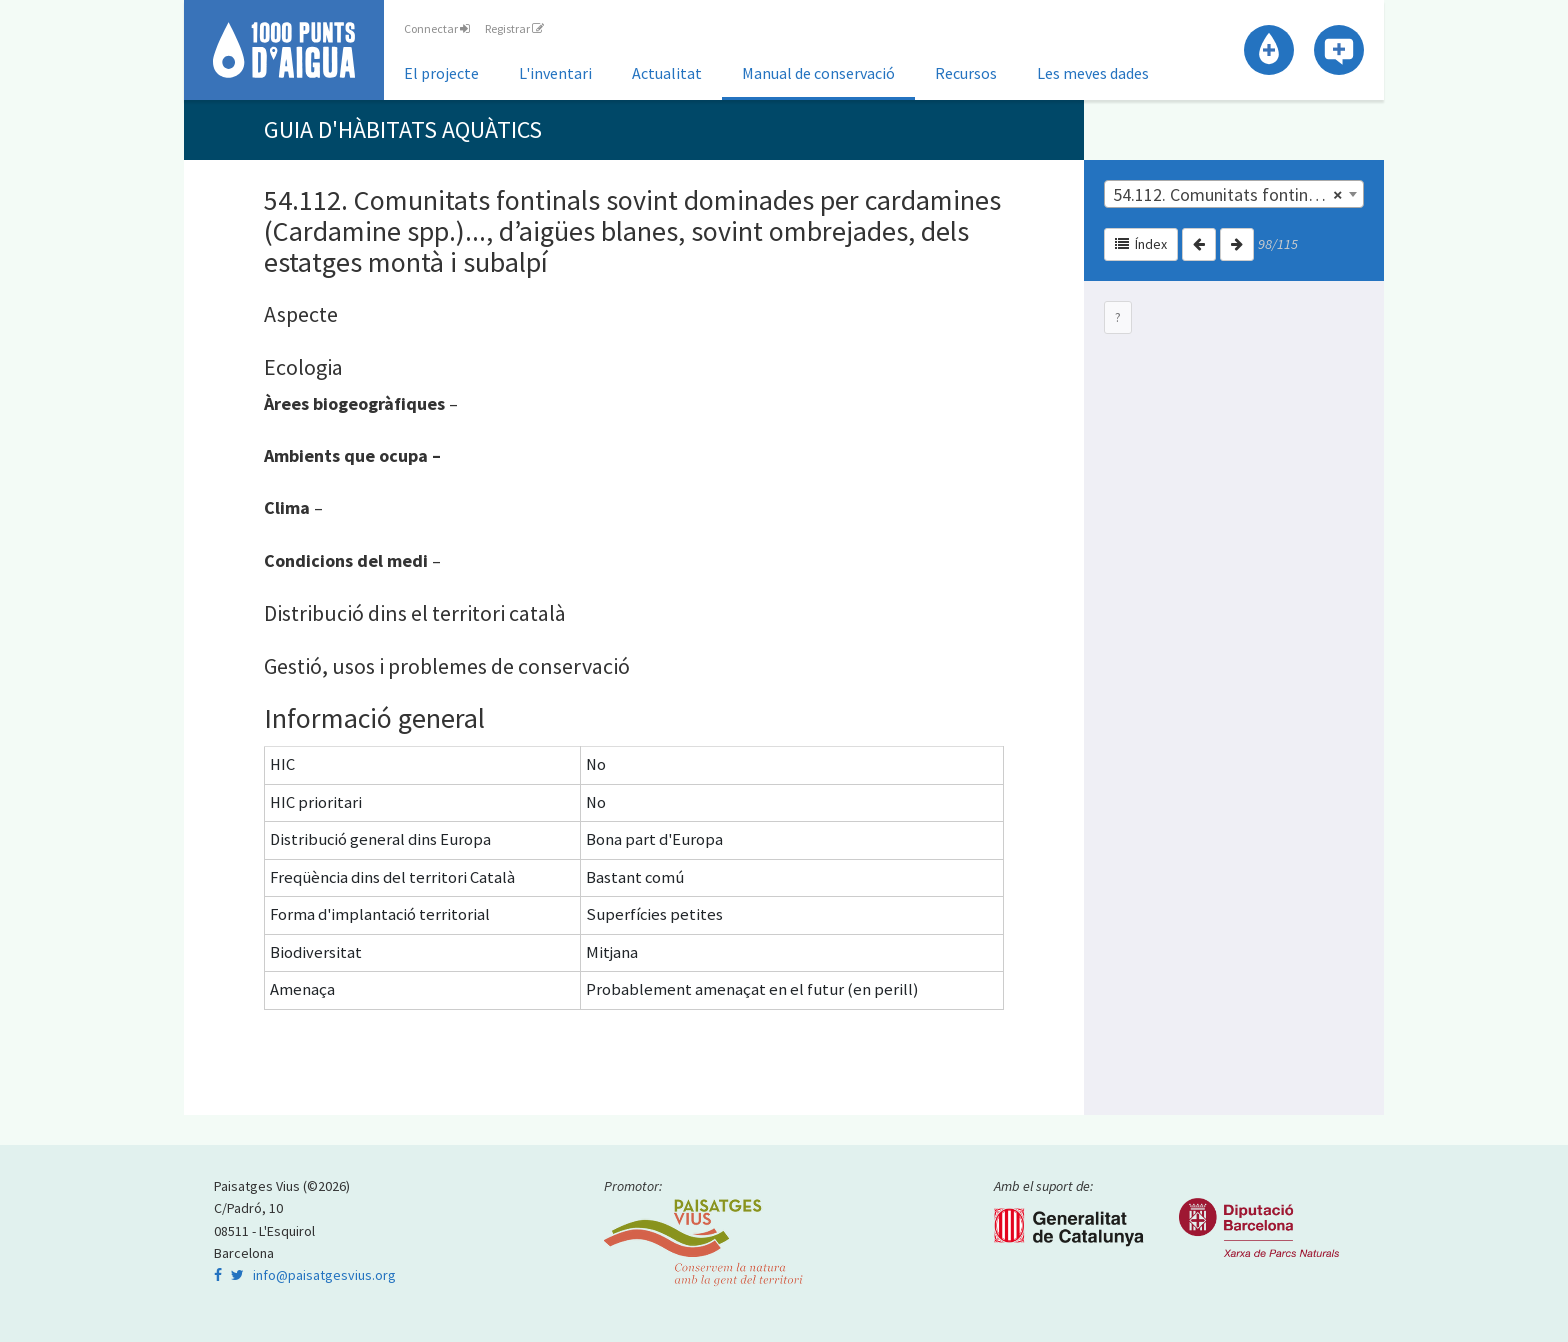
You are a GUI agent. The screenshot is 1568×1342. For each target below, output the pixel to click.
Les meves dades (1093, 73)
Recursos (966, 73)
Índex (1141, 244)
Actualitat (667, 73)
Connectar (437, 28)
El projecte (441, 73)
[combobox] (1234, 194)
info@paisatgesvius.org (324, 1275)
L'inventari (555, 73)
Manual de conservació (818, 73)
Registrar (514, 28)
